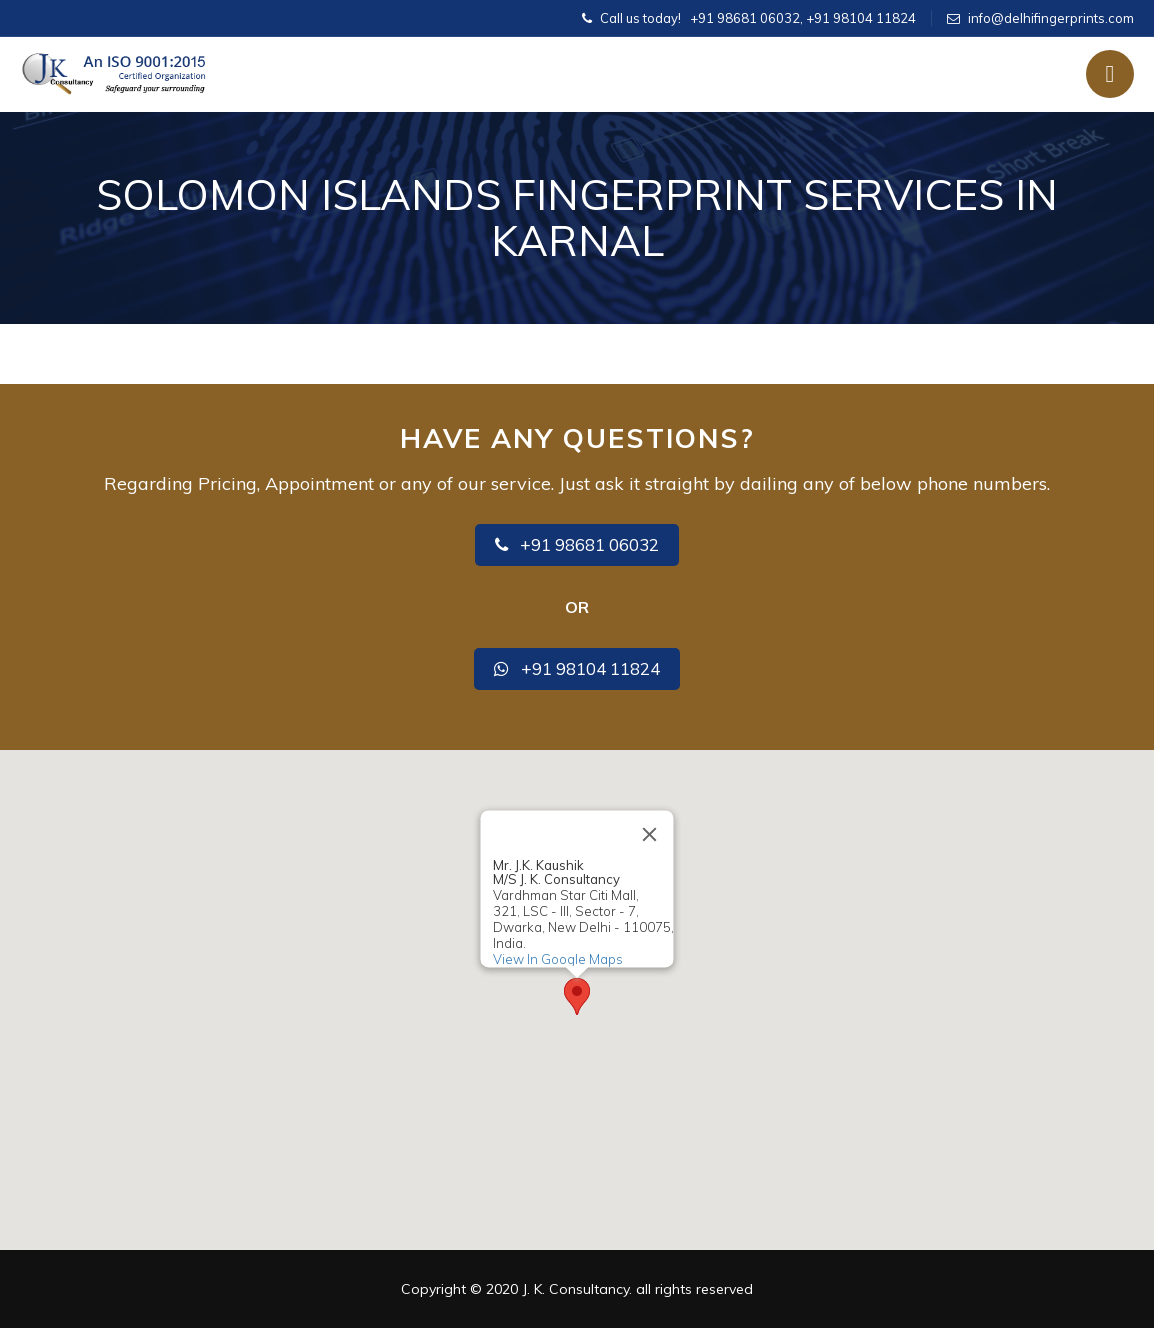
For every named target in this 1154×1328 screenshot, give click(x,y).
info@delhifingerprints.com (1051, 18)
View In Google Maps (558, 959)
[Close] (650, 834)
